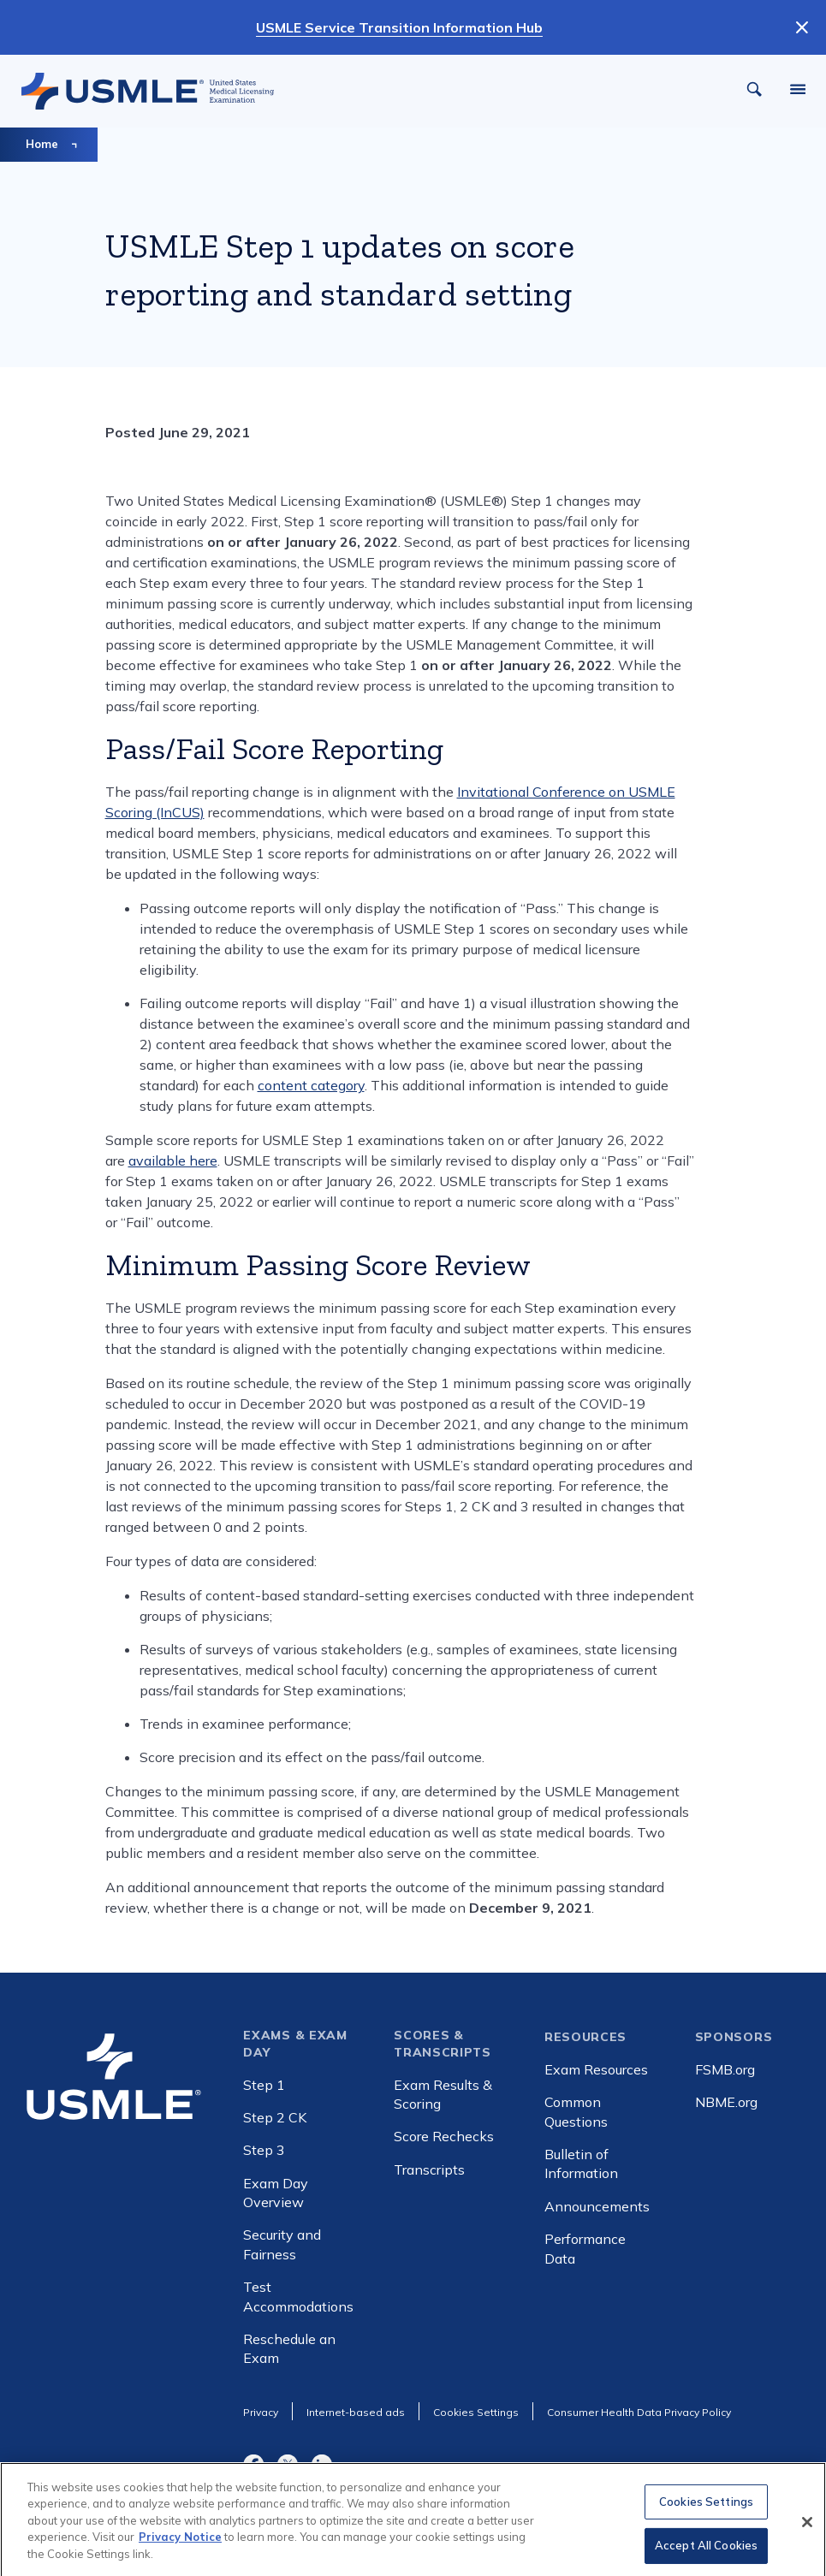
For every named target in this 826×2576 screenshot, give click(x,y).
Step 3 (264, 2149)
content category (311, 1085)
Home (42, 144)
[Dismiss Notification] (802, 27)
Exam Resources (596, 2069)
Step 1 (264, 2084)
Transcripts (429, 2169)
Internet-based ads (355, 2412)
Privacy (260, 2412)
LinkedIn (322, 2463)
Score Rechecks (444, 2136)
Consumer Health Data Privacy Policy (639, 2412)
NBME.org (726, 2101)
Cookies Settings (706, 2511)
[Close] (807, 2531)
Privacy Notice (180, 2546)
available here (172, 1160)
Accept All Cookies (706, 2554)
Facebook (253, 2463)
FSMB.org (725, 2069)
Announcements (597, 2206)
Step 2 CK (274, 2117)
